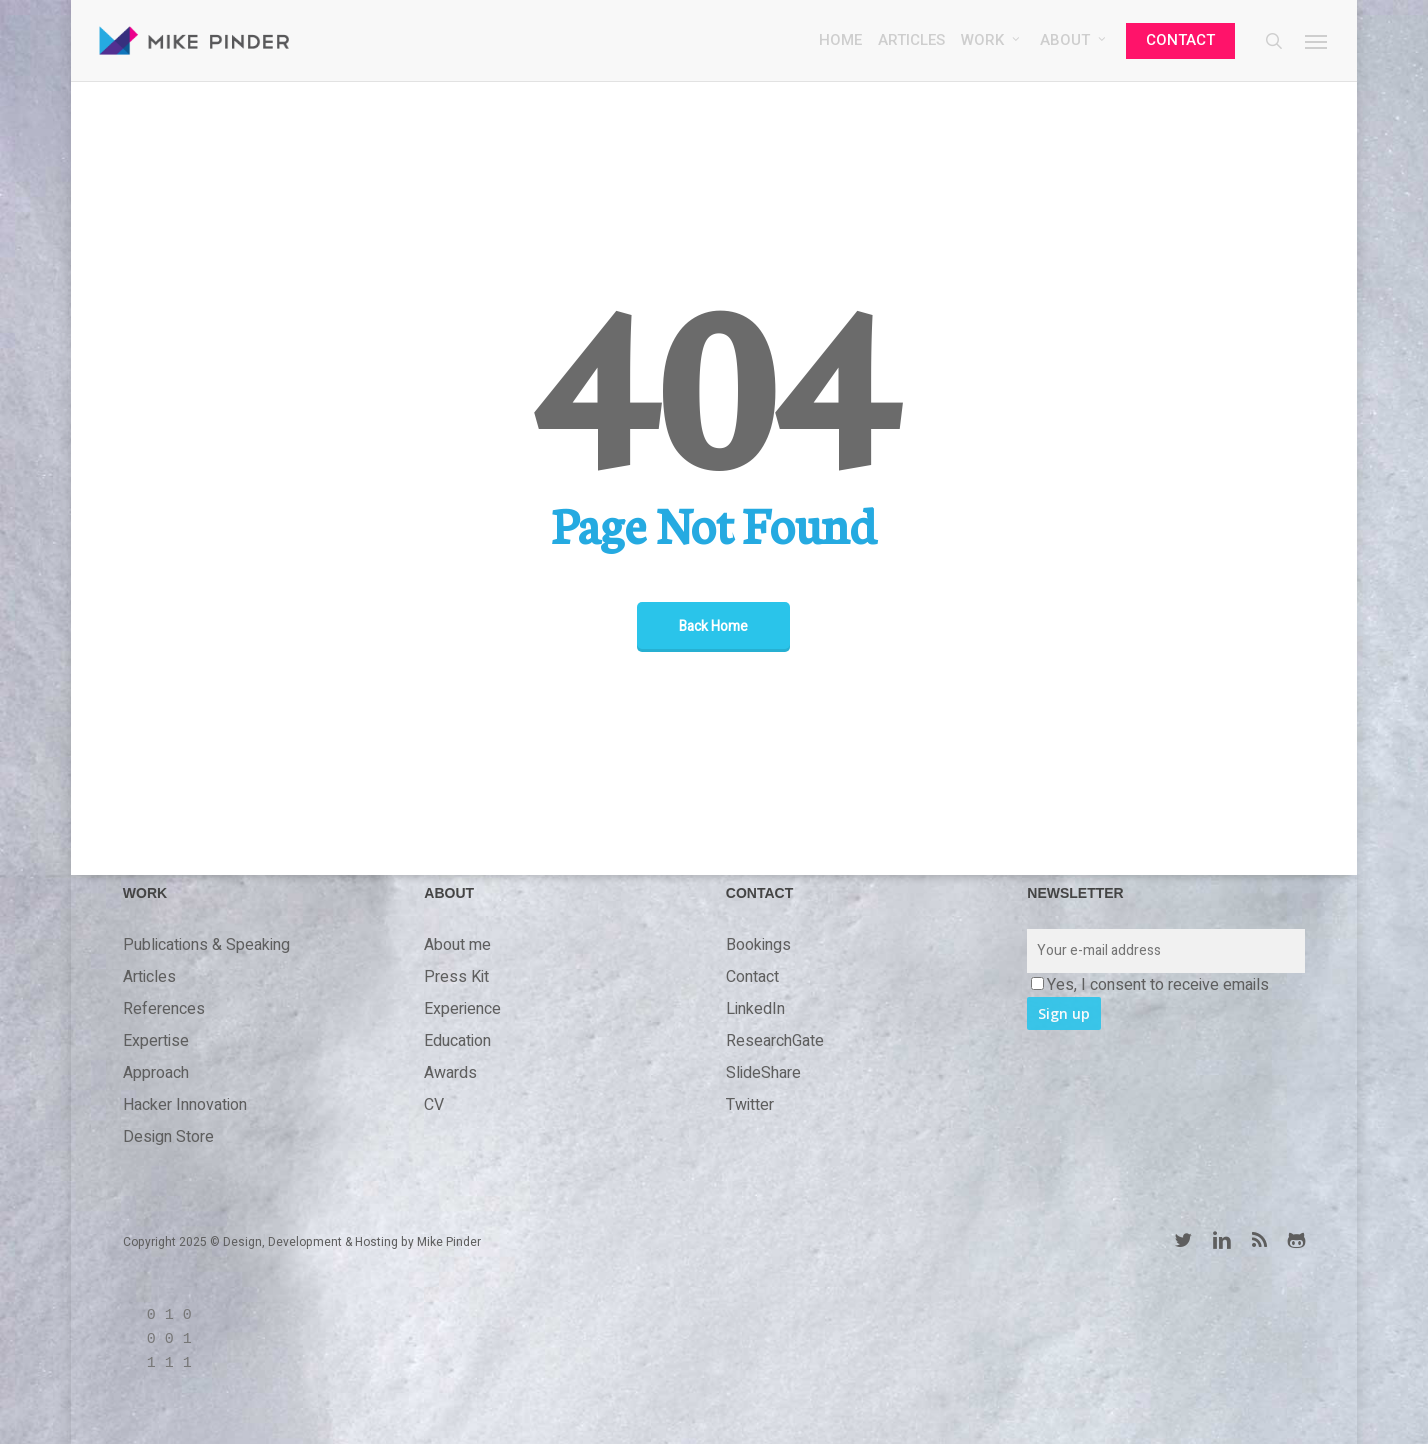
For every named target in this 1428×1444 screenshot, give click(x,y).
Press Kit (456, 977)
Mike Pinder (449, 1242)
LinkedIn (755, 1009)
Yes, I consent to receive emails (1150, 985)
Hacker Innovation (185, 1105)
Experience (462, 1009)
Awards (450, 1073)
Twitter (750, 1105)
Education (457, 1041)
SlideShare (763, 1073)
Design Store (168, 1137)
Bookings (758, 945)
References (164, 1009)
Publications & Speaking (206, 945)
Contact (752, 977)
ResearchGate (775, 1041)
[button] (1317, 43)
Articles (149, 977)
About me (457, 945)
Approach (156, 1073)
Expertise (156, 1041)
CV (434, 1105)
